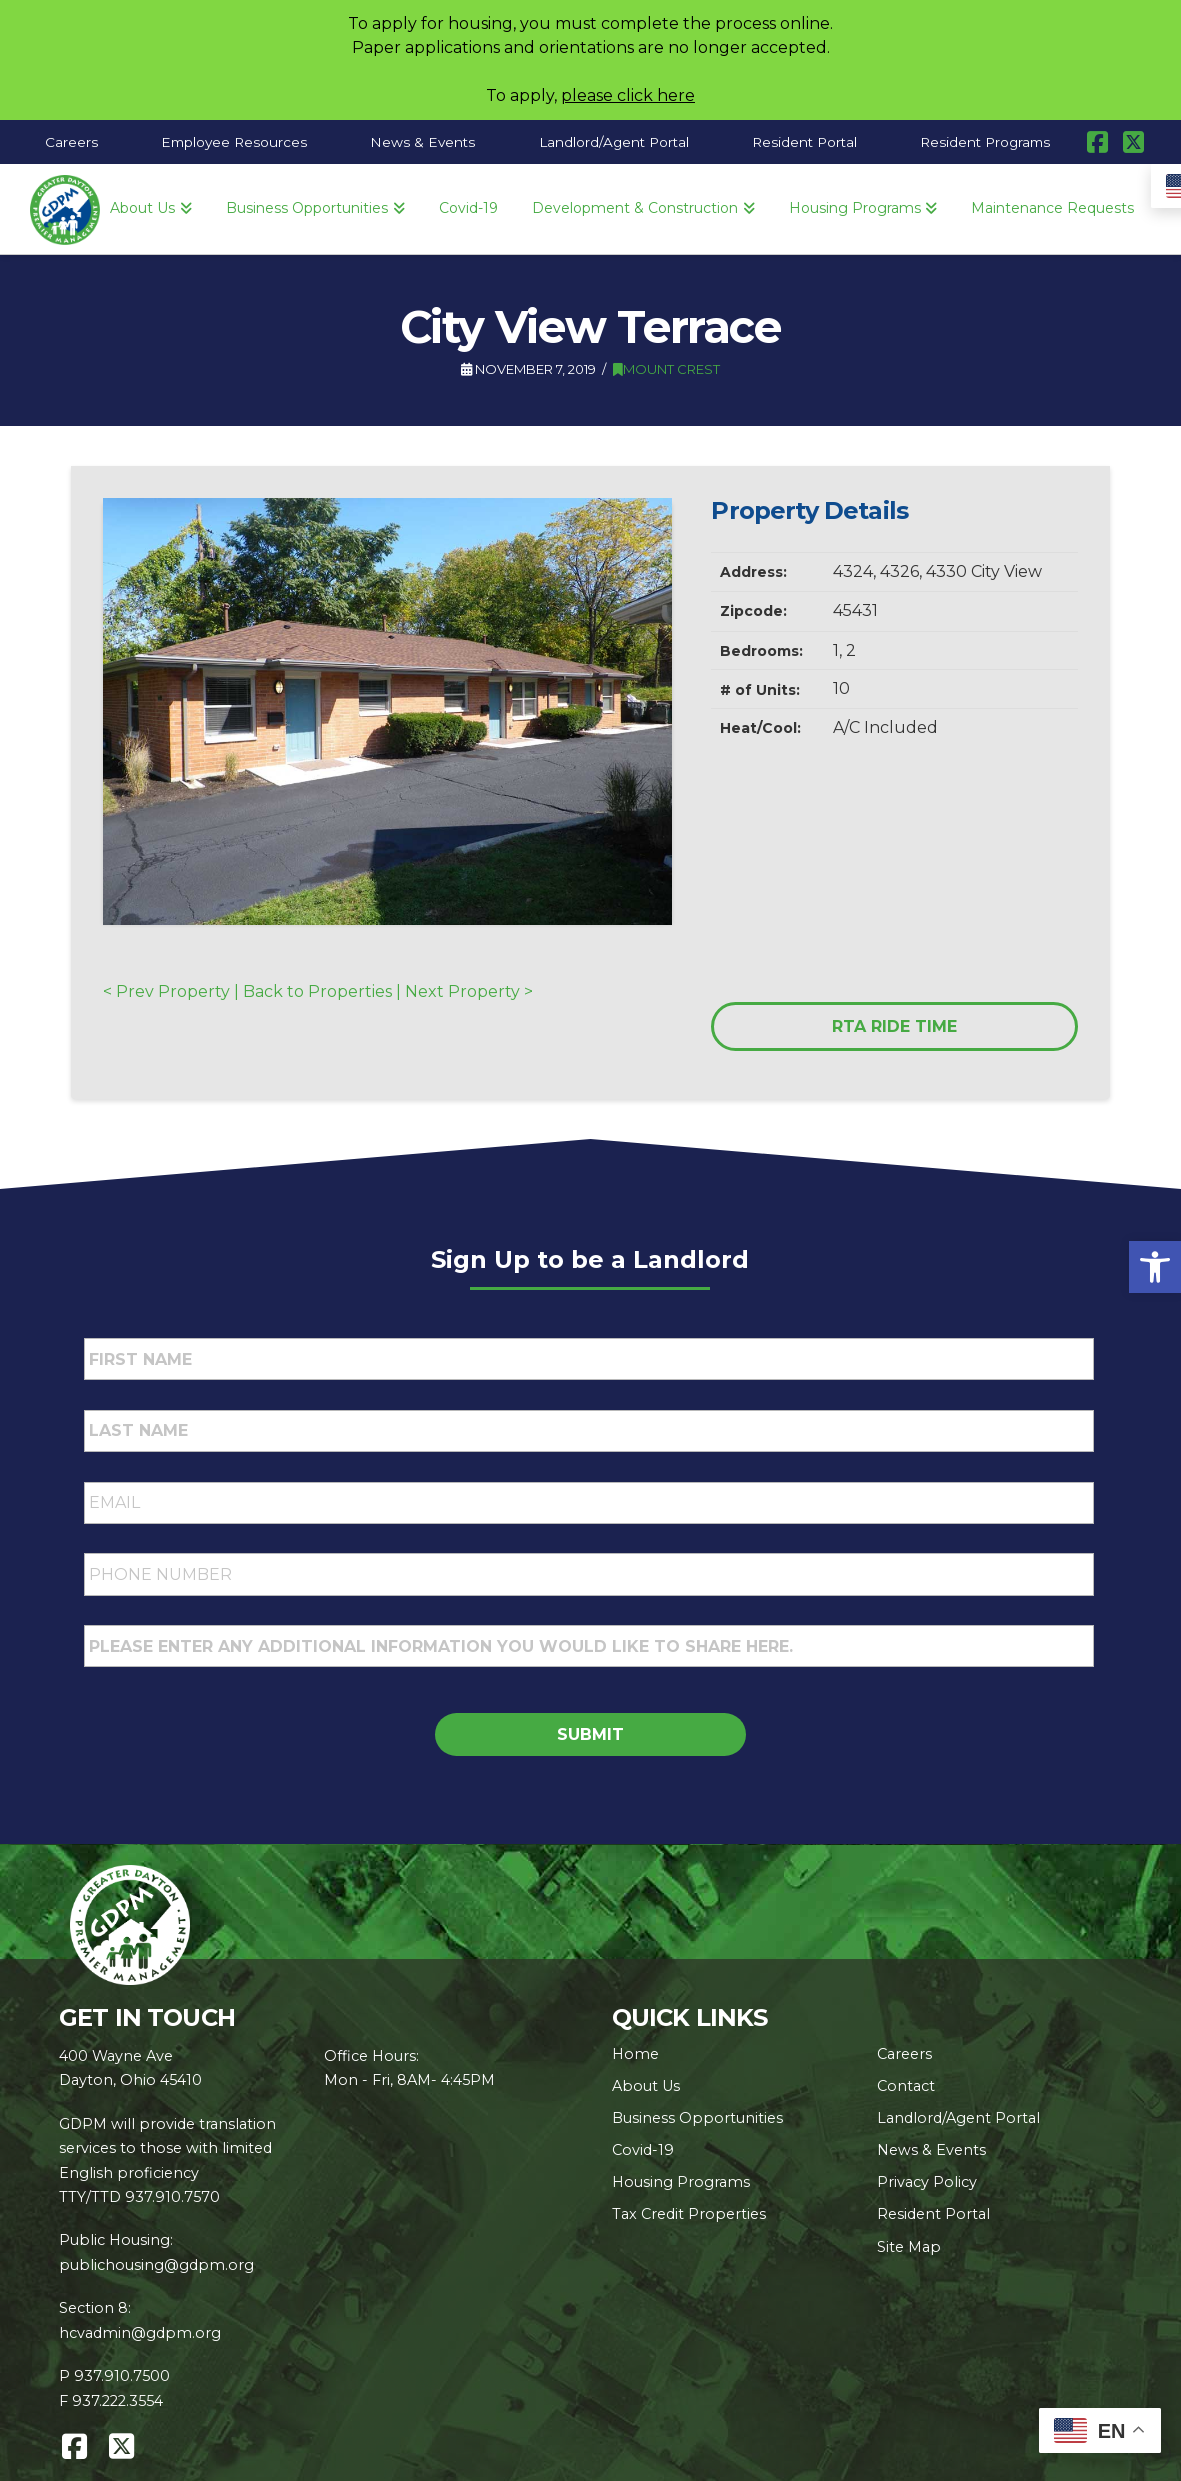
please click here (628, 95)
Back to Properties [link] (317, 991)
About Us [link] (646, 2086)
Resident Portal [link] (933, 2214)
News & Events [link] (931, 2150)
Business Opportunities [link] (697, 2118)
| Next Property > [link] (462, 991)
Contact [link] (906, 2086)
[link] (1155, 1267)
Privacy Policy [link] (927, 2182)
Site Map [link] (909, 2247)
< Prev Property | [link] (173, 991)
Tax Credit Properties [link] (689, 2214)
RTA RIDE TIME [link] (894, 1026)
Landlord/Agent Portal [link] (958, 2118)
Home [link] (635, 2054)
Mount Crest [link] (666, 369)
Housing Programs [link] (681, 2182)
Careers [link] (904, 2054)
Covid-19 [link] (643, 2150)
